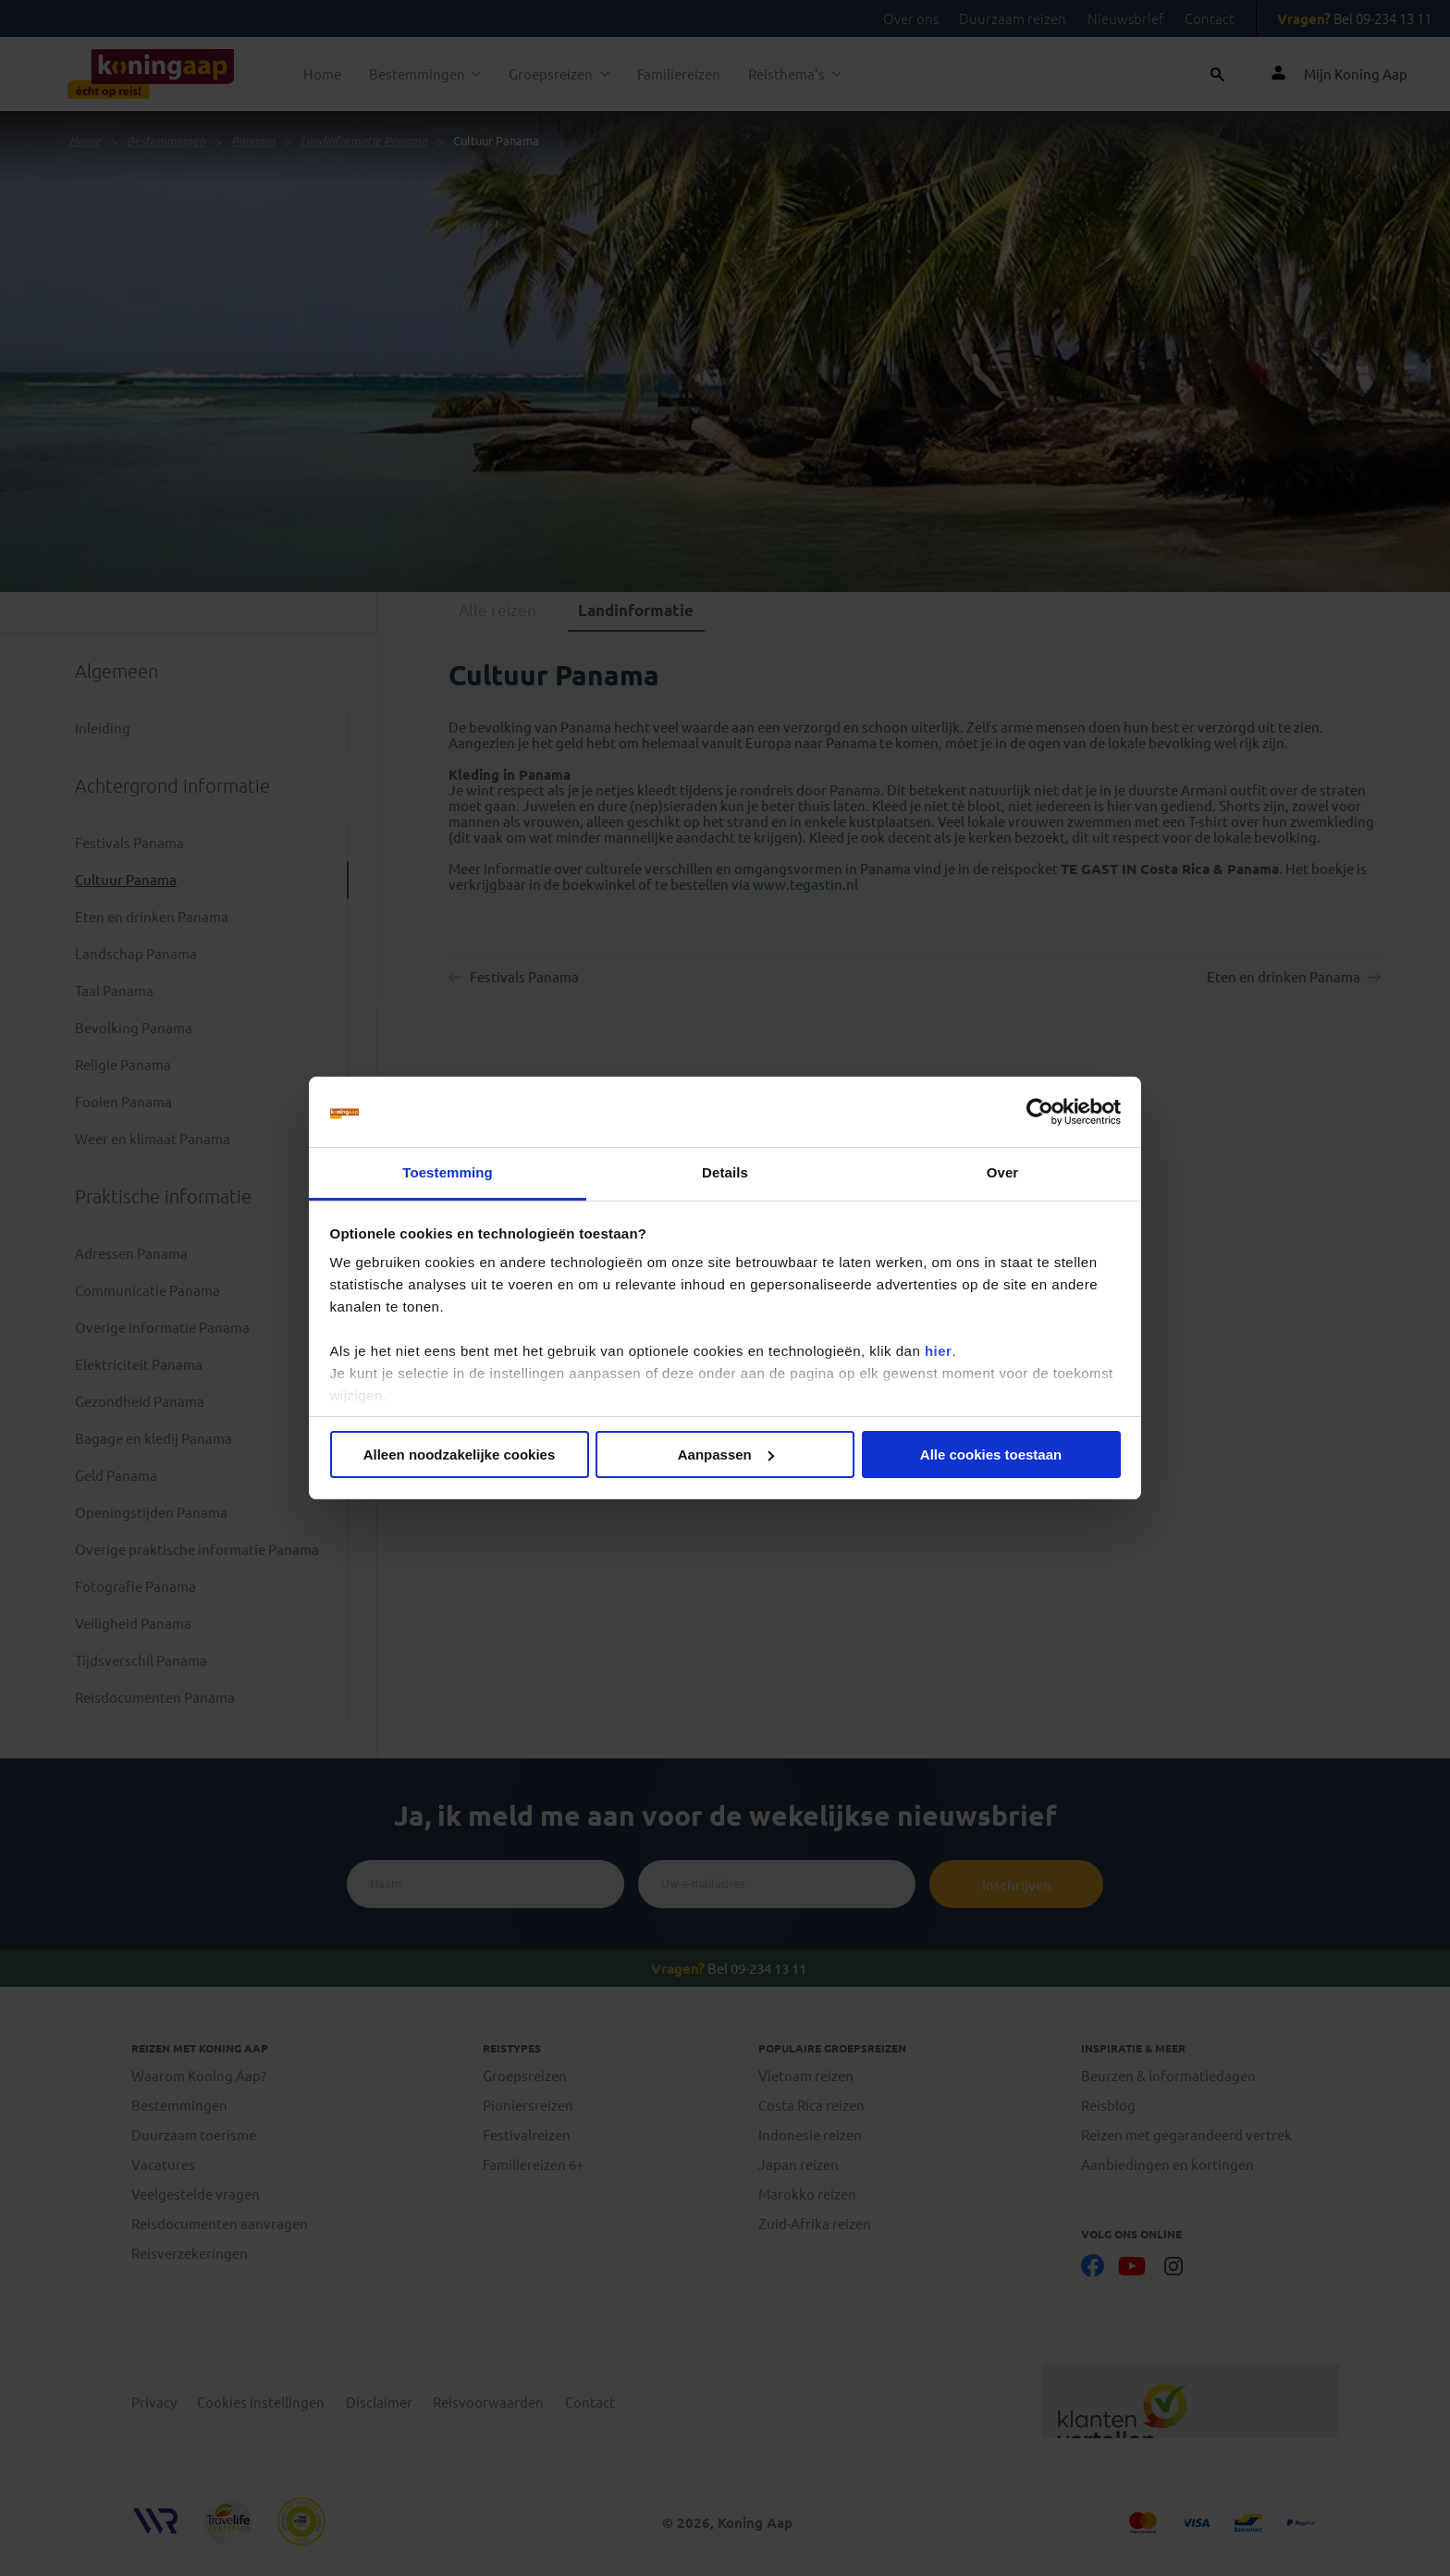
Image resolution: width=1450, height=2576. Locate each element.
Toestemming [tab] (447, 1172)
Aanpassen (726, 1454)
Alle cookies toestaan (991, 1454)
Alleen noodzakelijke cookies (459, 1454)
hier (938, 1351)
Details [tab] (725, 1172)
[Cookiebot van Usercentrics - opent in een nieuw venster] (1040, 1112)
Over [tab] (1003, 1172)
